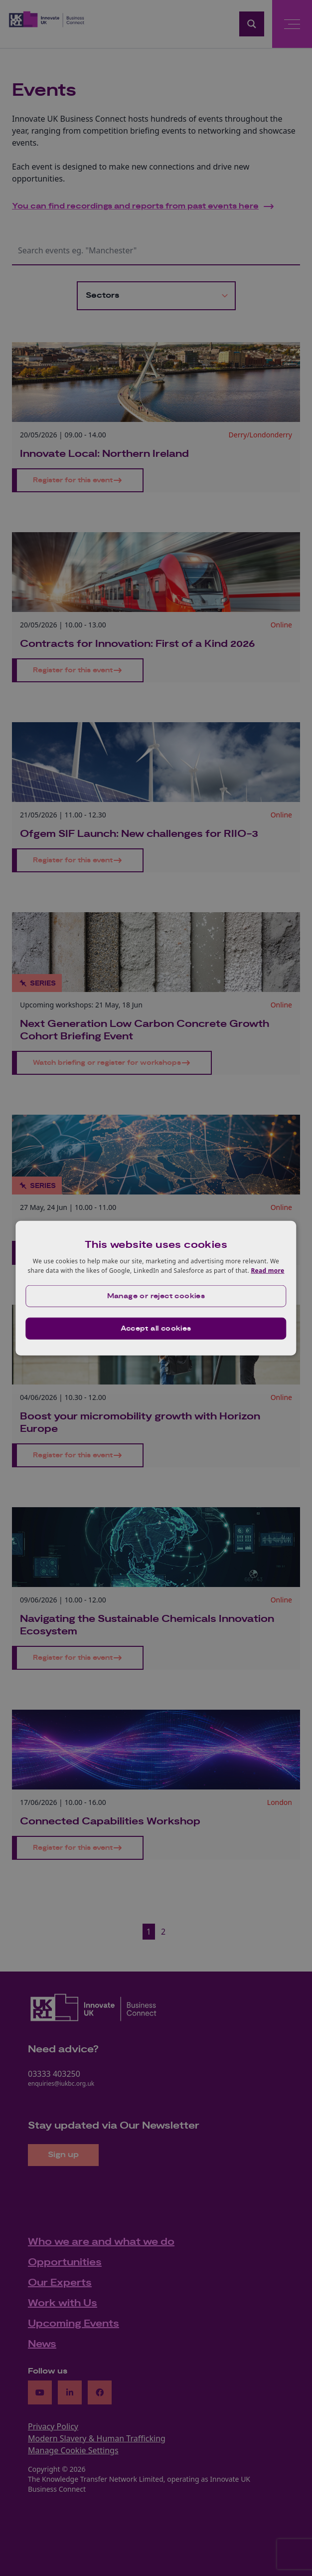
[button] (155, 1296)
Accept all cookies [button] (156, 1328)
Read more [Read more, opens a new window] (267, 1270)
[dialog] (155, 1288)
